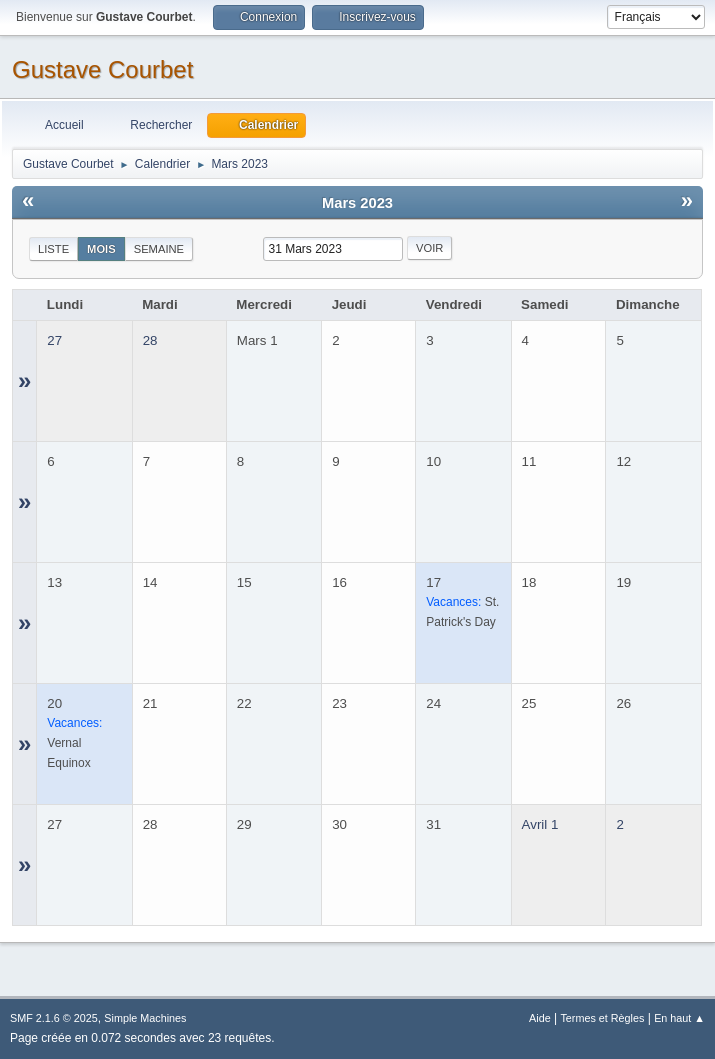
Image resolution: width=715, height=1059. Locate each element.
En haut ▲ (679, 1018)
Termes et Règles (602, 1018)
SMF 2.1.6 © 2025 (54, 1018)
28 (150, 340)
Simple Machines (145, 1018)
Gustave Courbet (102, 69)
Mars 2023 (357, 203)
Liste (53, 249)
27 (54, 340)
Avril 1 (540, 824)
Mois (101, 249)
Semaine (159, 249)
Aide (540, 1018)
